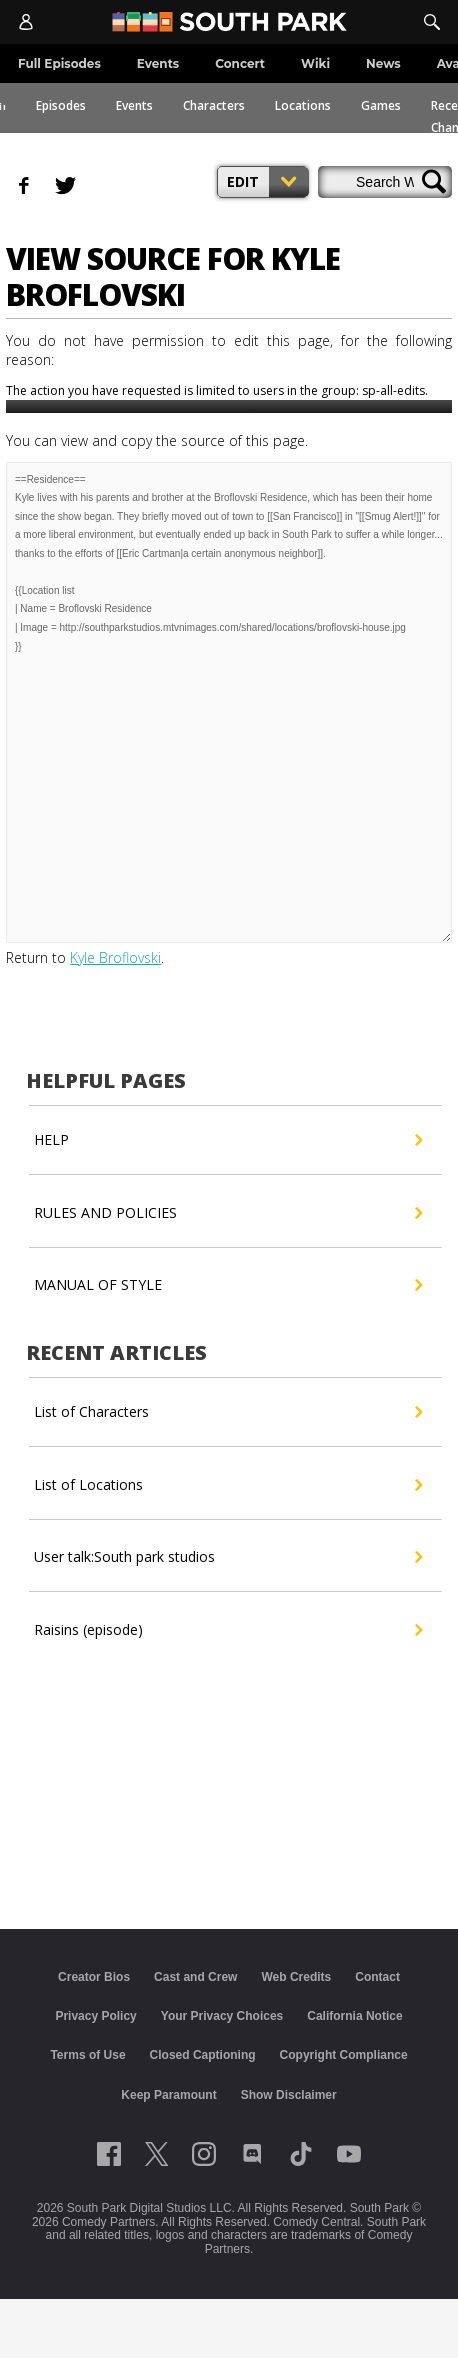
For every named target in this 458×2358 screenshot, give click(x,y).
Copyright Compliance (344, 2055)
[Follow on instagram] (204, 2154)
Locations (303, 105)
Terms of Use (87, 2055)
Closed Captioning (203, 2055)
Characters (214, 105)
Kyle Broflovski (115, 957)
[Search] (432, 22)
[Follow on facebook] (109, 2154)
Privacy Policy (95, 2016)
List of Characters (227, 1412)
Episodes (61, 105)
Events (134, 105)
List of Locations (227, 1485)
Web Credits (296, 1977)
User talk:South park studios (227, 1557)
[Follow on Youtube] (349, 2154)
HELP (227, 1140)
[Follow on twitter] (156, 2154)
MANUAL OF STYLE (227, 1285)
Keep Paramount (168, 2095)
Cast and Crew (195, 1977)
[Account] (26, 22)
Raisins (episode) (227, 1630)
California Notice (354, 2016)
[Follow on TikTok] (301, 2154)
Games (381, 105)
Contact (377, 1977)
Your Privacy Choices (222, 2016)
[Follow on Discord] (252, 2154)
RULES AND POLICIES (227, 1213)
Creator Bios (94, 1977)
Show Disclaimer (289, 2095)
